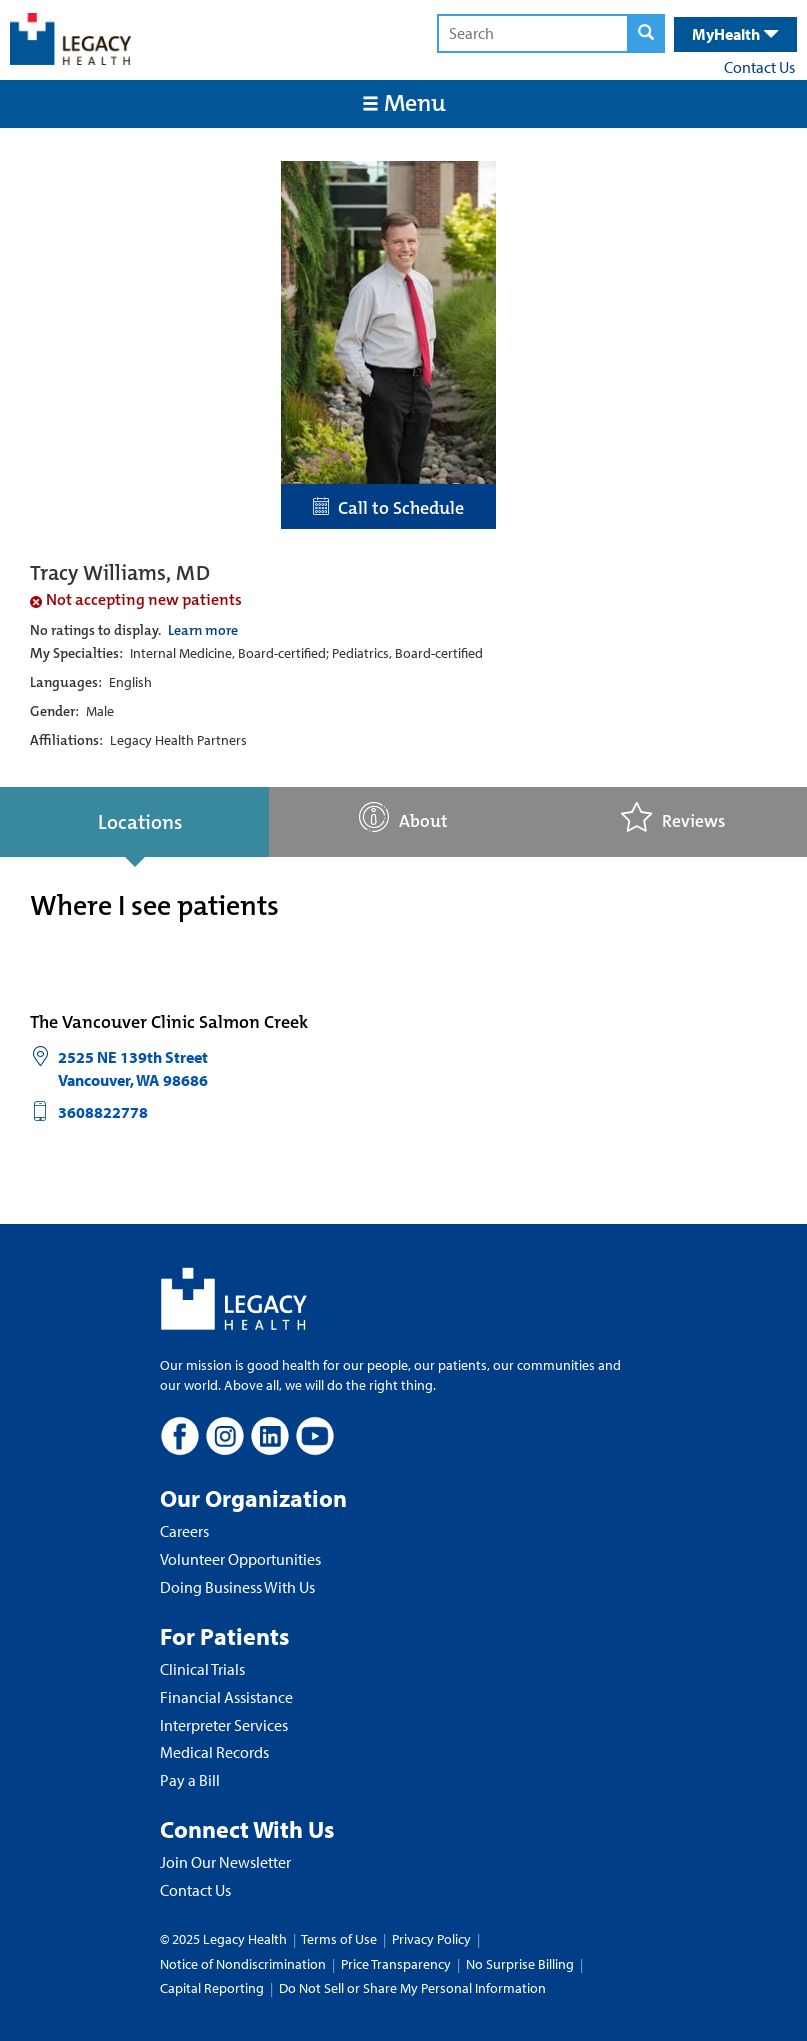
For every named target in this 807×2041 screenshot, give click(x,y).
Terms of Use (340, 1939)
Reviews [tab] (673, 817)
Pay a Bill (190, 1780)
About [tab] (403, 817)
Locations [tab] (140, 822)
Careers (184, 1531)
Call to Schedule (388, 508)
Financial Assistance (226, 1697)
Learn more (203, 630)
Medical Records (214, 1752)
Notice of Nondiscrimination (243, 1964)
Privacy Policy (431, 1939)
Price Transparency (396, 1964)
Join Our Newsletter (225, 1862)
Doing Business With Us (237, 1587)
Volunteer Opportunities (240, 1559)
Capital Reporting (212, 1988)
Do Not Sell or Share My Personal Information (412, 1988)
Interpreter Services (224, 1725)
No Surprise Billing (520, 1964)
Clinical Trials (202, 1669)
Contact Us (759, 67)
